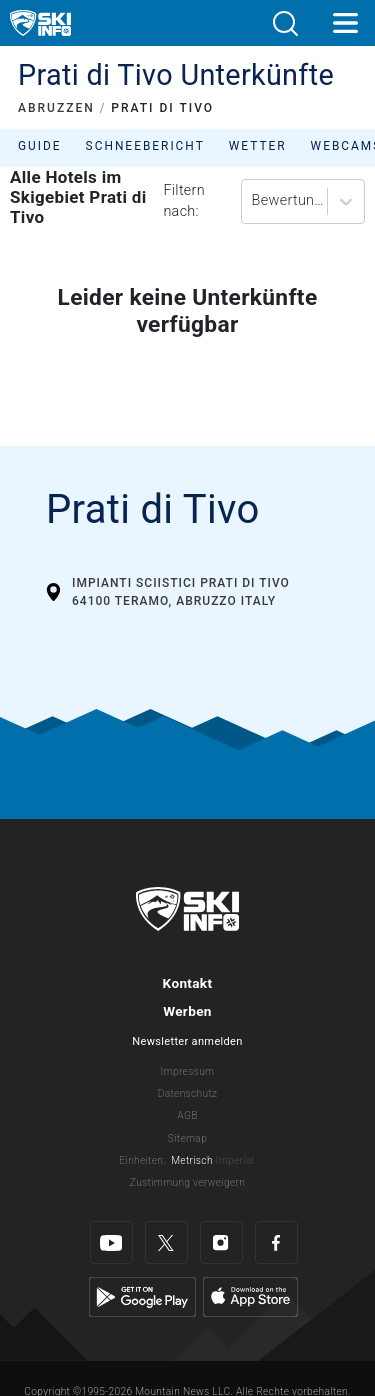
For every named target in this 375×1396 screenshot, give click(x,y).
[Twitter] (166, 1242)
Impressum (188, 1071)
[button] (285, 23)
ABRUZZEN (56, 108)
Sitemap (187, 1138)
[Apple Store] (250, 1296)
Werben (187, 1011)
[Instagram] (221, 1242)
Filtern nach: (184, 201)
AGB (187, 1115)
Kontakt (188, 983)
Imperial (235, 1160)
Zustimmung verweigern (187, 1182)
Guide (40, 146)
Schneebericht (145, 146)
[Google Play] (142, 1296)
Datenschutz (188, 1093)
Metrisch (192, 1160)
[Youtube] (111, 1242)
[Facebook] (276, 1242)
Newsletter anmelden (187, 1041)
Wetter (258, 146)
